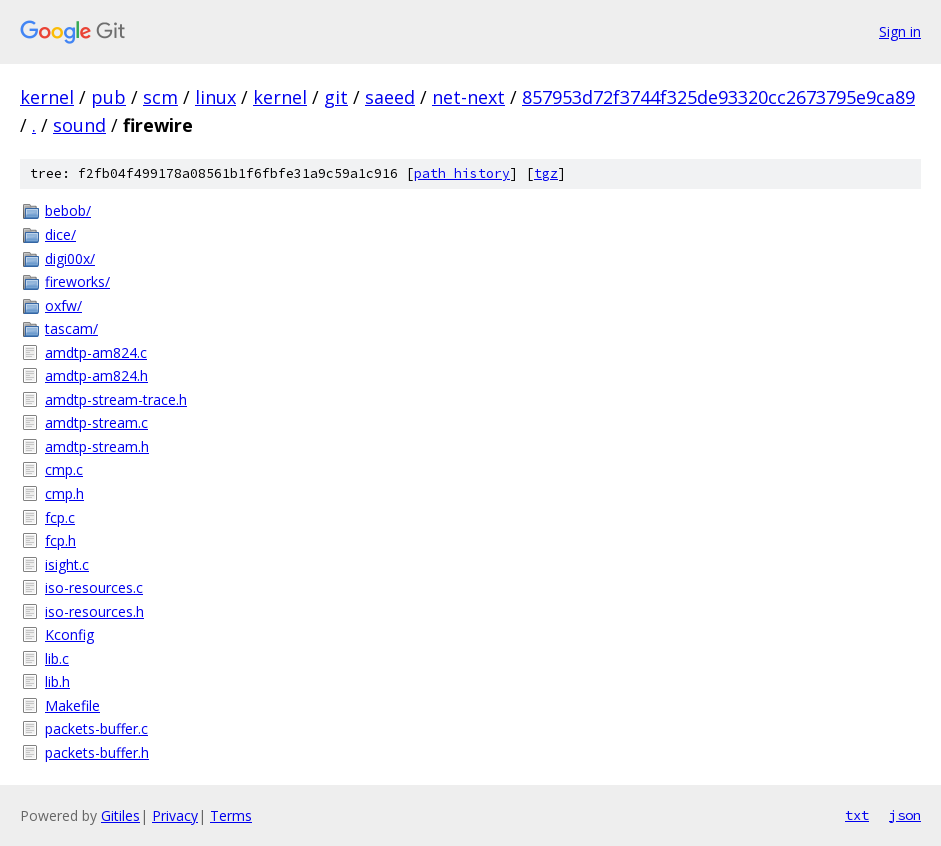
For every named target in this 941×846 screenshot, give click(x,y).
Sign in (900, 31)
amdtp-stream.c (96, 422)
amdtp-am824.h (96, 375)
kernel (47, 97)
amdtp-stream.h (97, 446)
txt (857, 815)
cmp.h (64, 493)
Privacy (175, 815)
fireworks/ (77, 281)
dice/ (60, 234)
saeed (390, 97)
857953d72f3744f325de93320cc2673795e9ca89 (718, 97)
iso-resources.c (94, 587)
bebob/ (68, 210)
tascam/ (71, 328)
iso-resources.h (94, 611)
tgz (546, 173)
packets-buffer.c (96, 728)
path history (462, 173)
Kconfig (69, 634)
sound (79, 125)
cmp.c (64, 469)
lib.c (57, 658)
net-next (468, 97)
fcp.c (60, 517)
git (336, 97)
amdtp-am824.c (96, 352)
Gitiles (120, 815)
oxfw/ (63, 305)
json (905, 815)
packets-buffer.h (97, 752)
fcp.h (60, 540)
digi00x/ (70, 258)
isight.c (67, 564)
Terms (231, 815)
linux (215, 97)
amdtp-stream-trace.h (116, 399)
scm (160, 97)
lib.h (57, 681)
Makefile (72, 705)
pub (108, 97)
